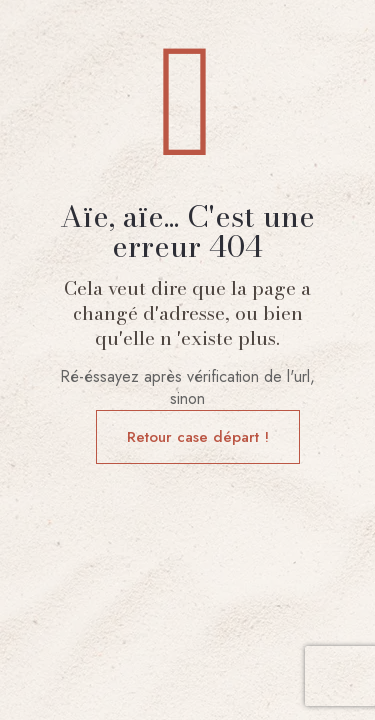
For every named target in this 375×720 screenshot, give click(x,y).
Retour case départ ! (198, 437)
